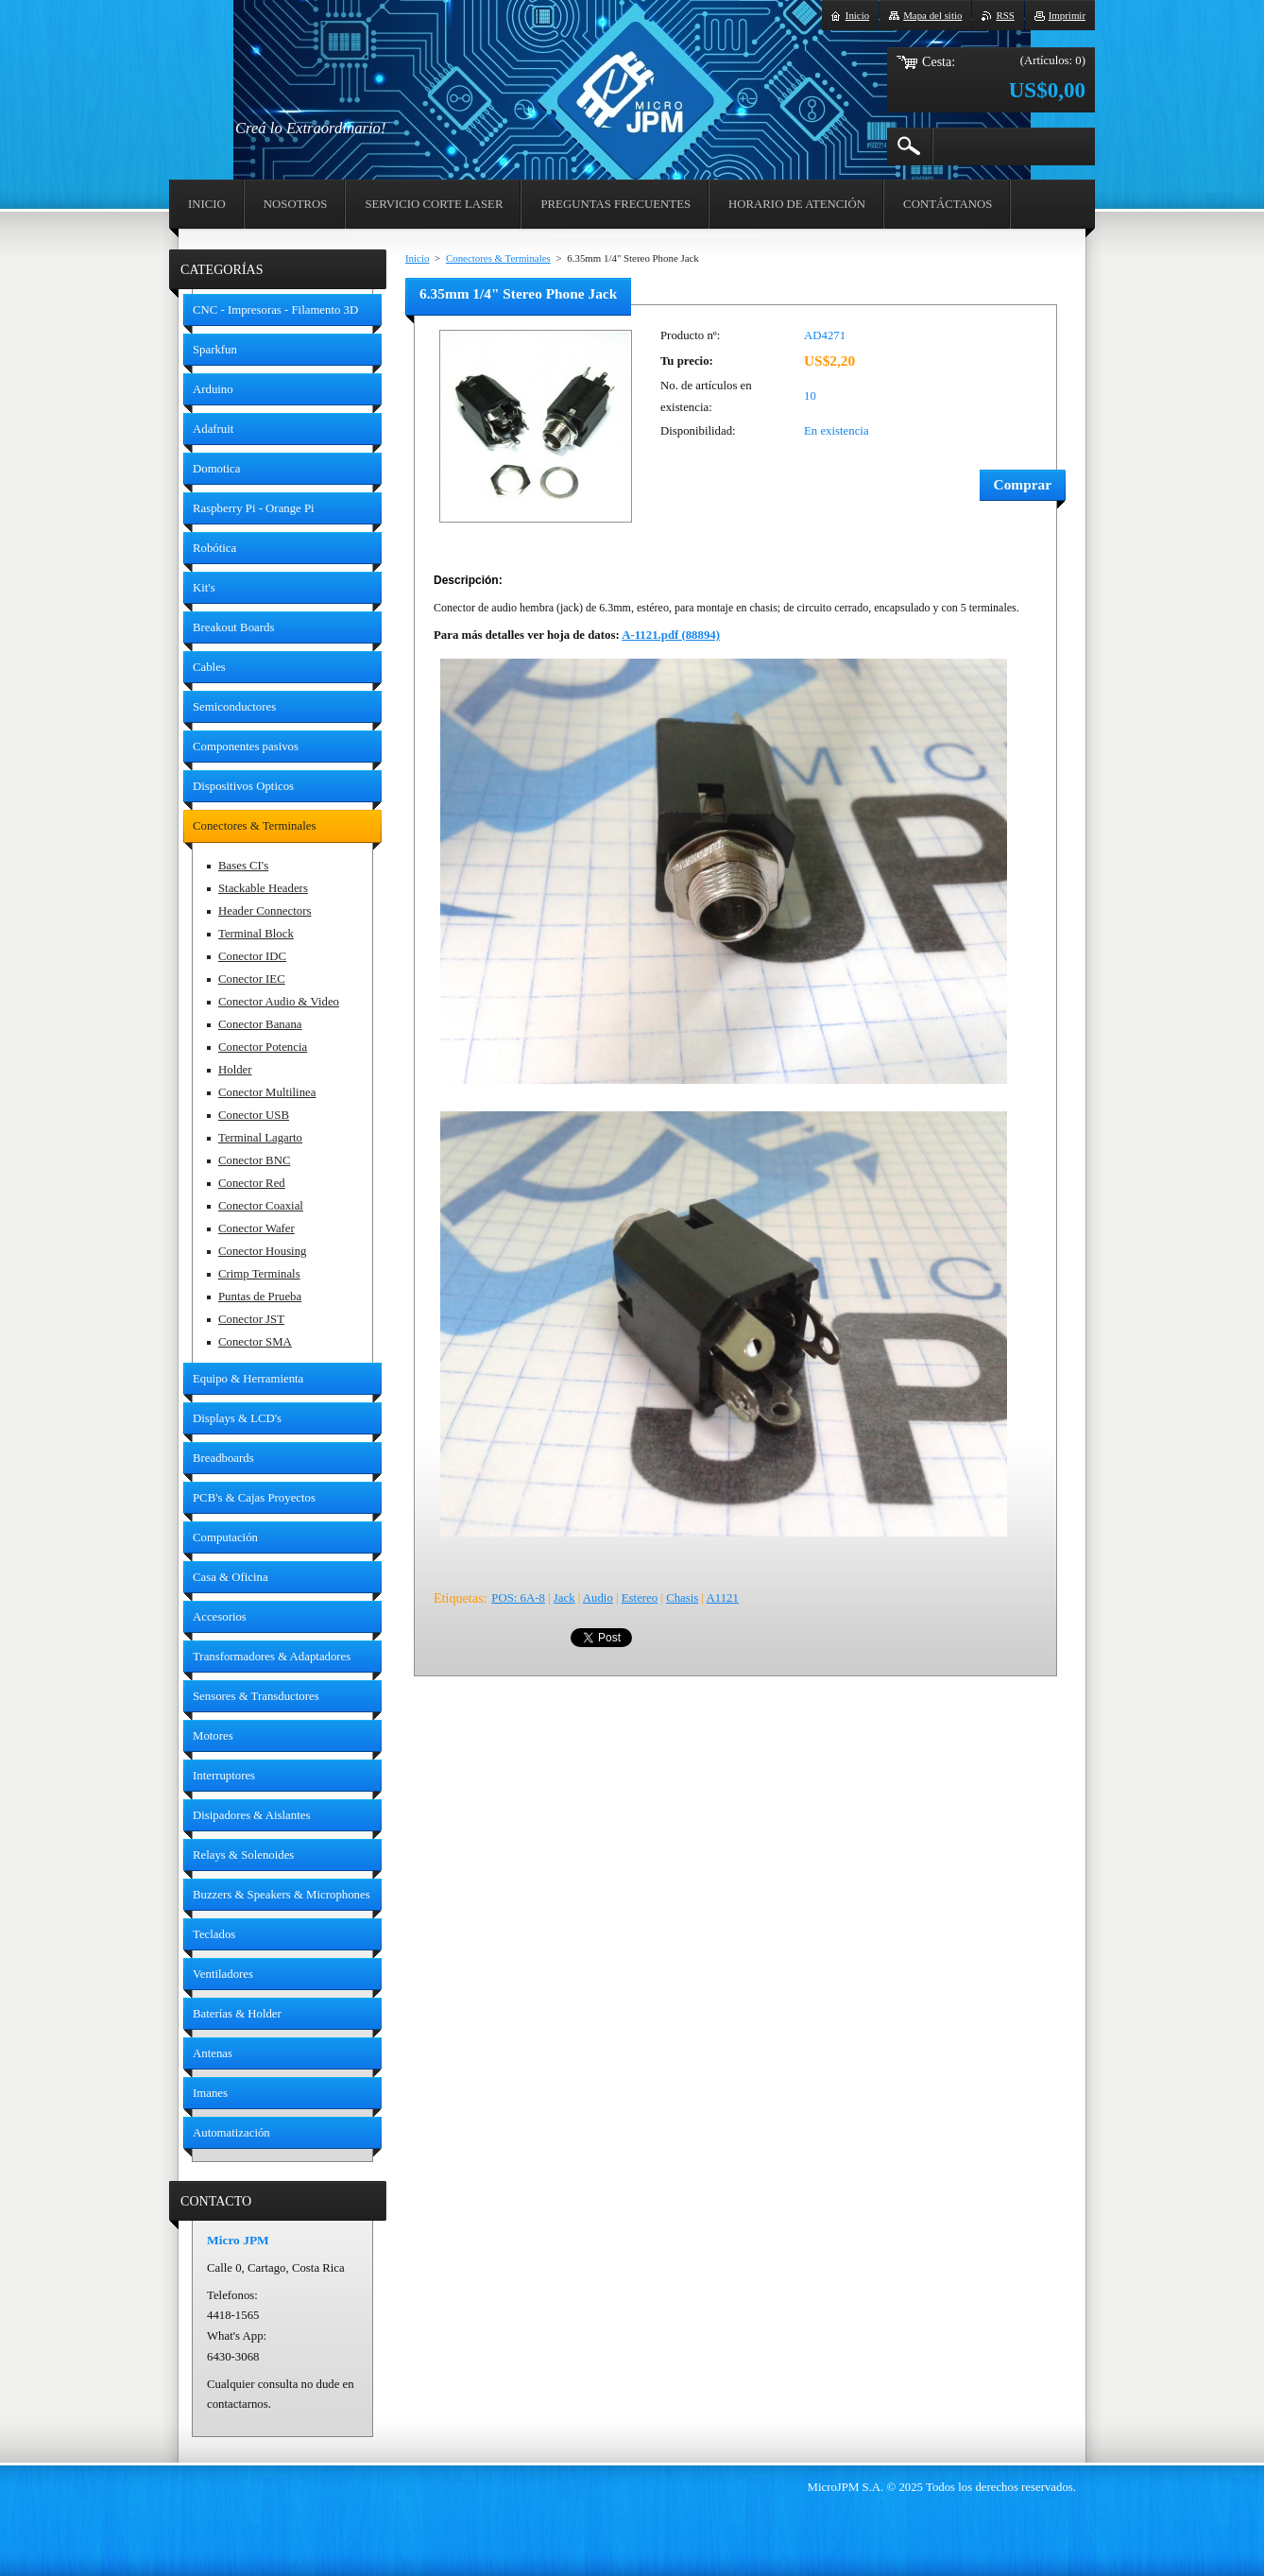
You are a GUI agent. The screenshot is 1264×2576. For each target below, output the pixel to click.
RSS (1005, 15)
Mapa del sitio (932, 15)
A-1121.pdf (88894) (671, 635)
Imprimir (1067, 15)
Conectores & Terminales (498, 258)
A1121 (723, 1598)
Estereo (640, 1598)
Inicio (417, 258)
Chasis (682, 1598)
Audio (598, 1598)
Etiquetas (458, 1598)
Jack (564, 1598)
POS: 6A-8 (518, 1598)
